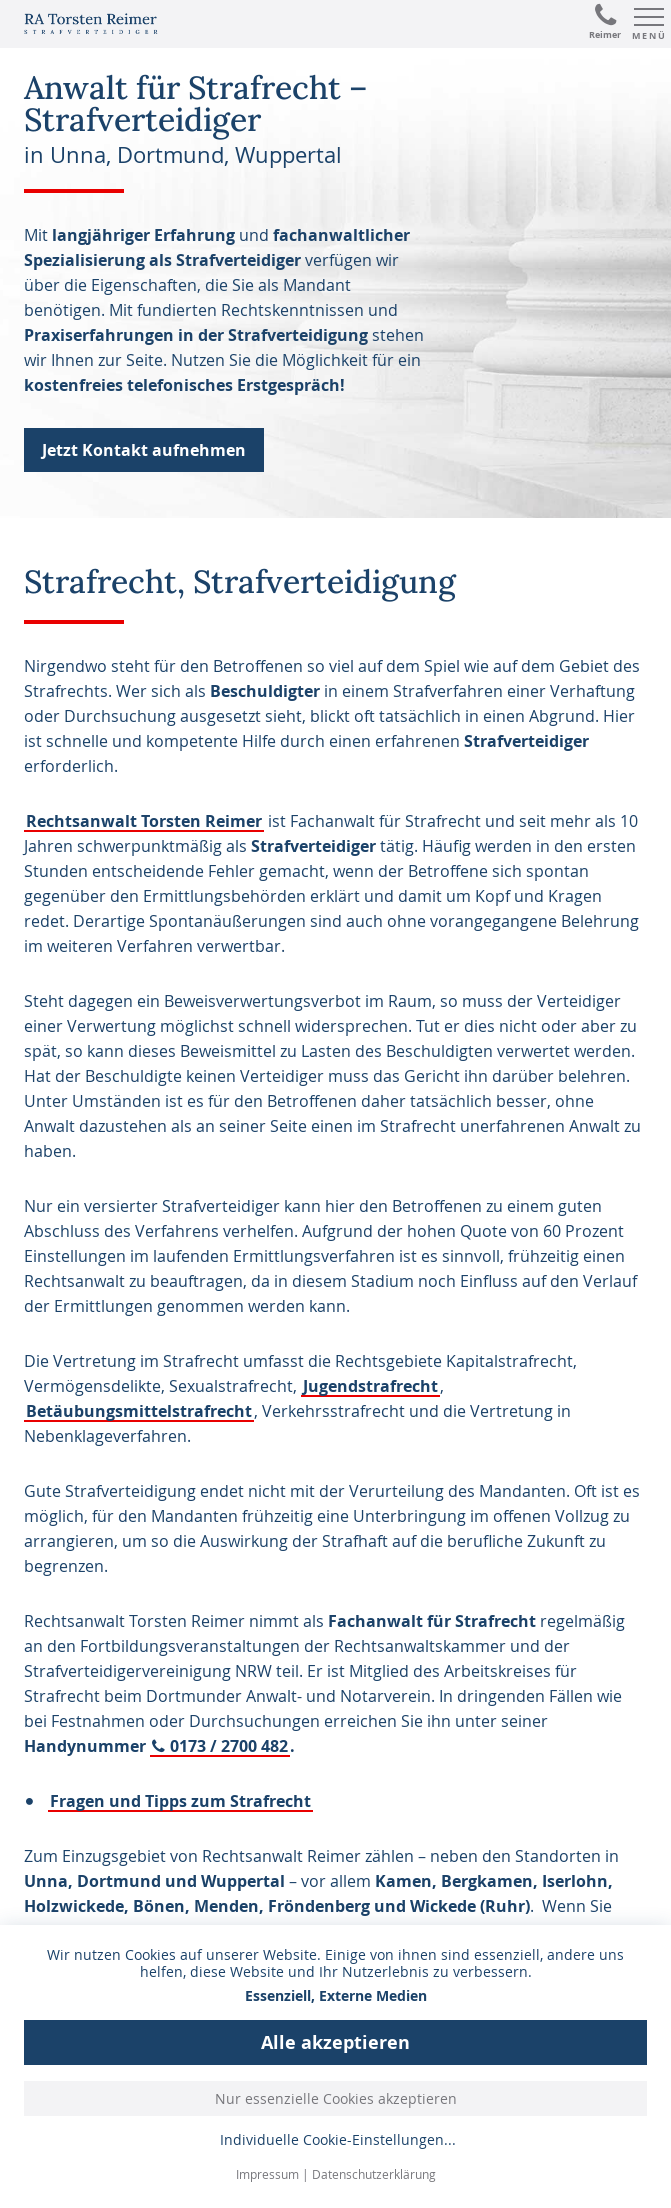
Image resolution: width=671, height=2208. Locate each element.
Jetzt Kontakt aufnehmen (144, 450)
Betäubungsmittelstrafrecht (139, 1411)
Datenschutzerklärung (374, 2174)
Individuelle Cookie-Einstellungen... (338, 2140)
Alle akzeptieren (335, 2042)
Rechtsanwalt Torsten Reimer (144, 821)
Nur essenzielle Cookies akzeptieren (336, 2098)
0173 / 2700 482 (229, 1746)
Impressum (267, 2174)
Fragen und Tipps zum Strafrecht (180, 1801)
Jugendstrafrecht (370, 1386)
